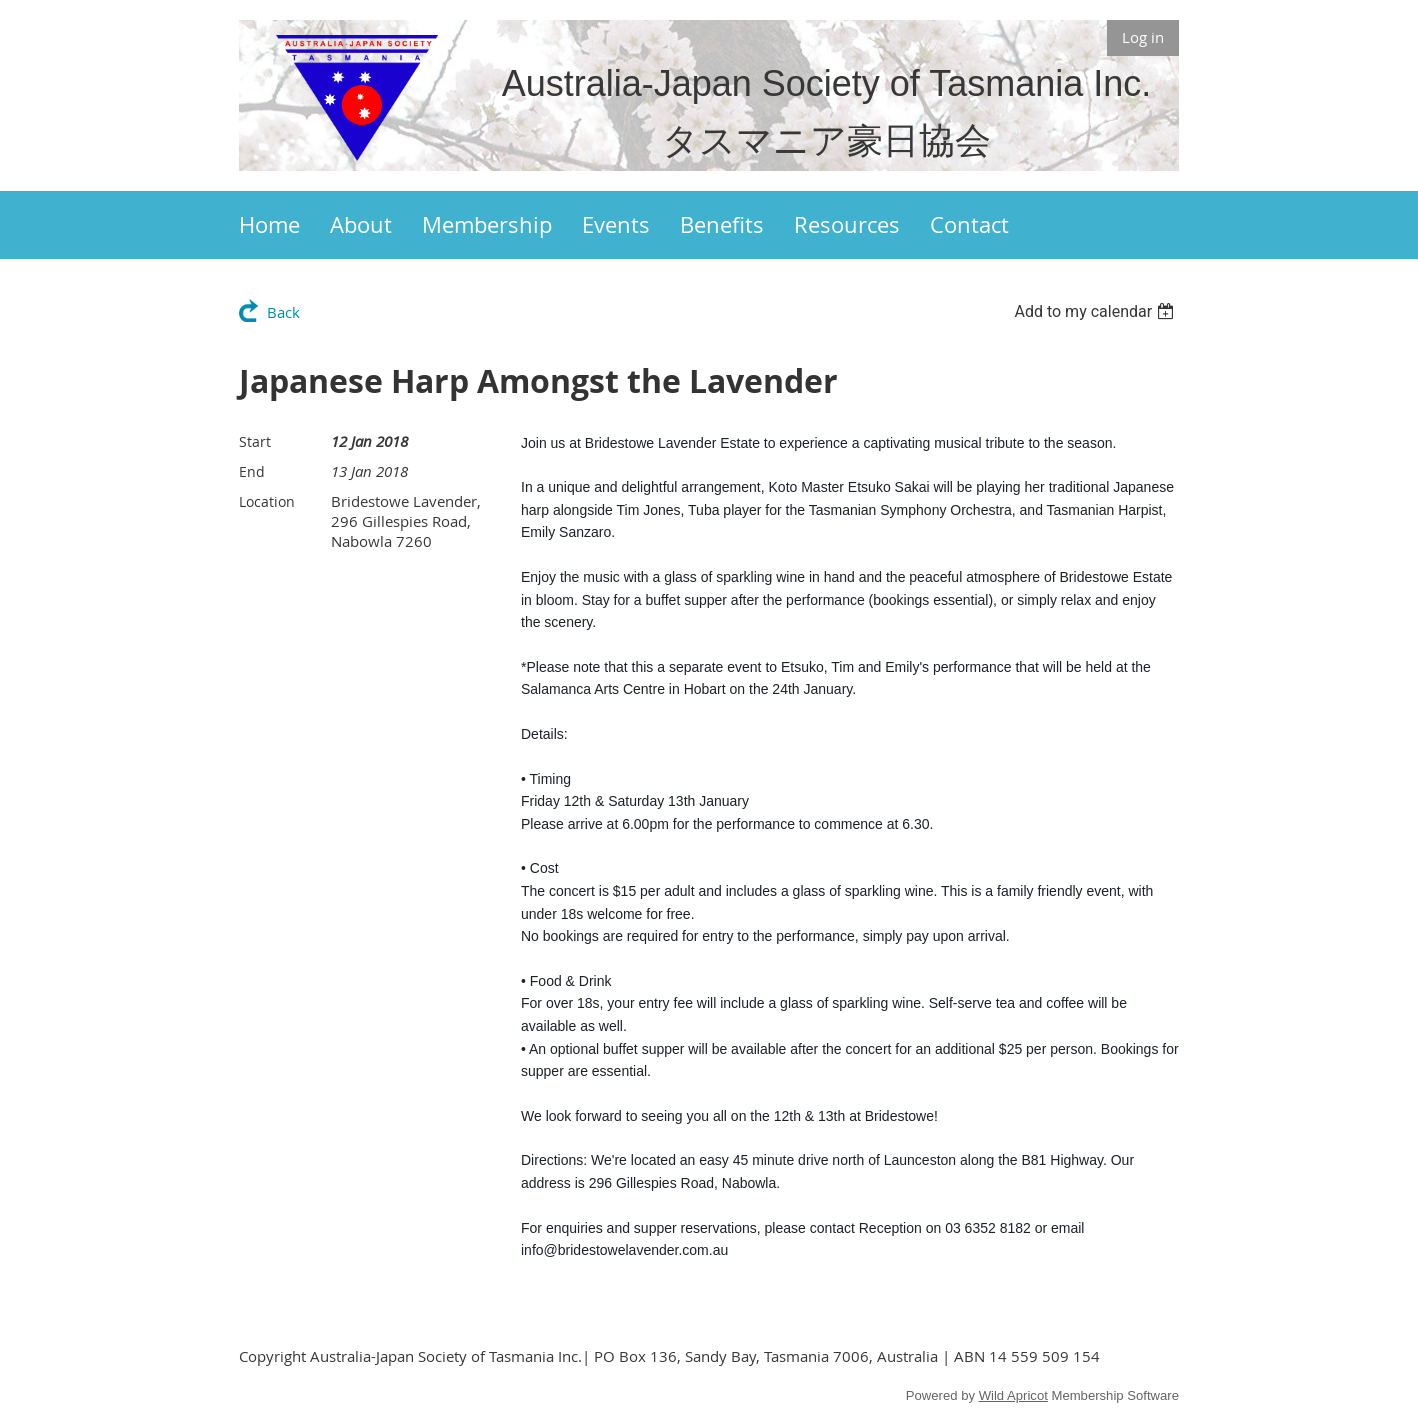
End (252, 471)
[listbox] (1096, 311)
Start (255, 441)
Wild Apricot (1013, 1395)
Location (267, 501)
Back (283, 312)
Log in (1143, 37)
